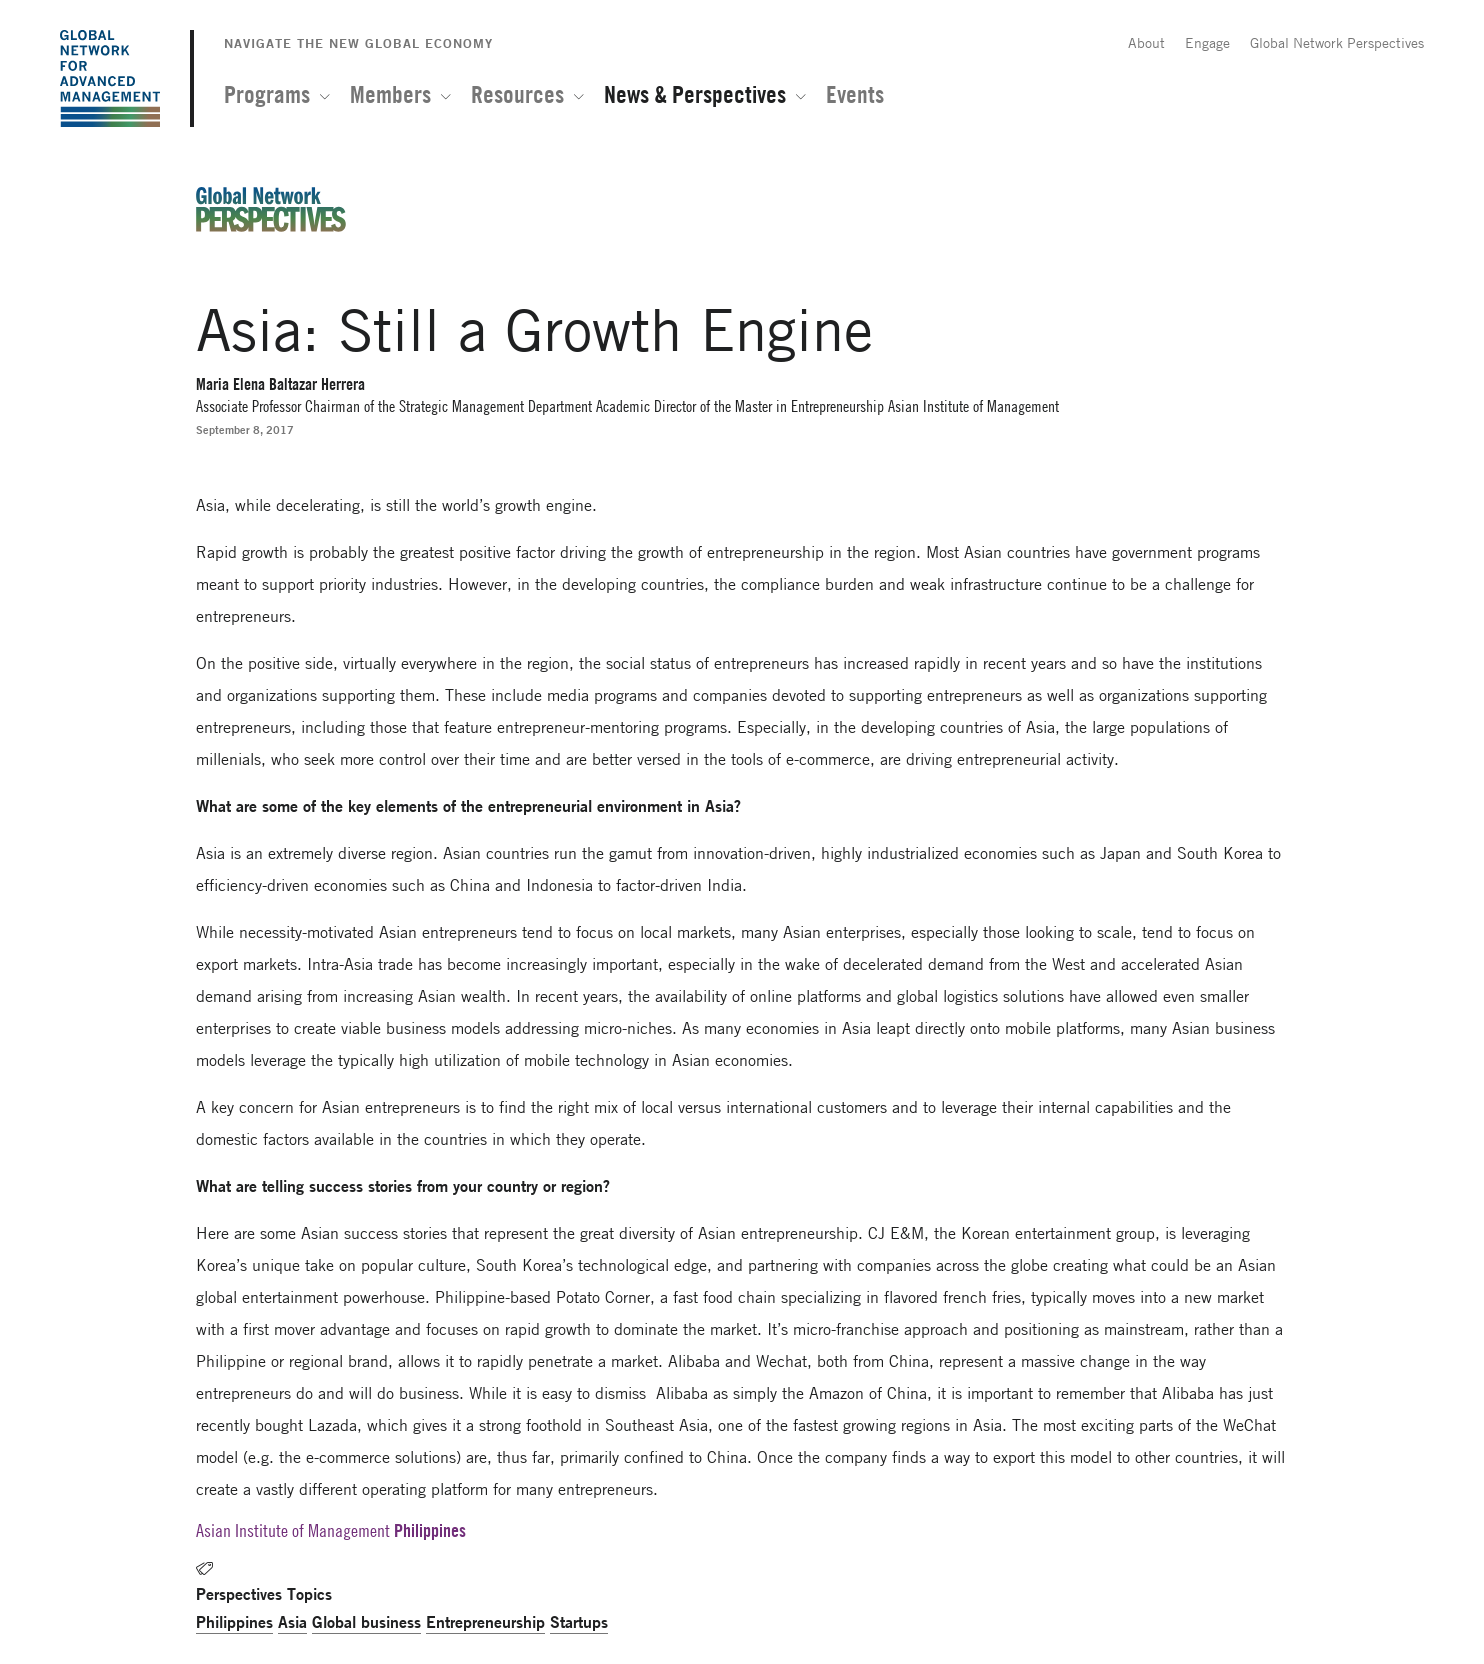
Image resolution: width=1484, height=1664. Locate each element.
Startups (579, 1621)
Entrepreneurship (485, 1621)
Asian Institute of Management (293, 1530)
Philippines (234, 1621)
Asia (292, 1621)
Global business (366, 1621)
